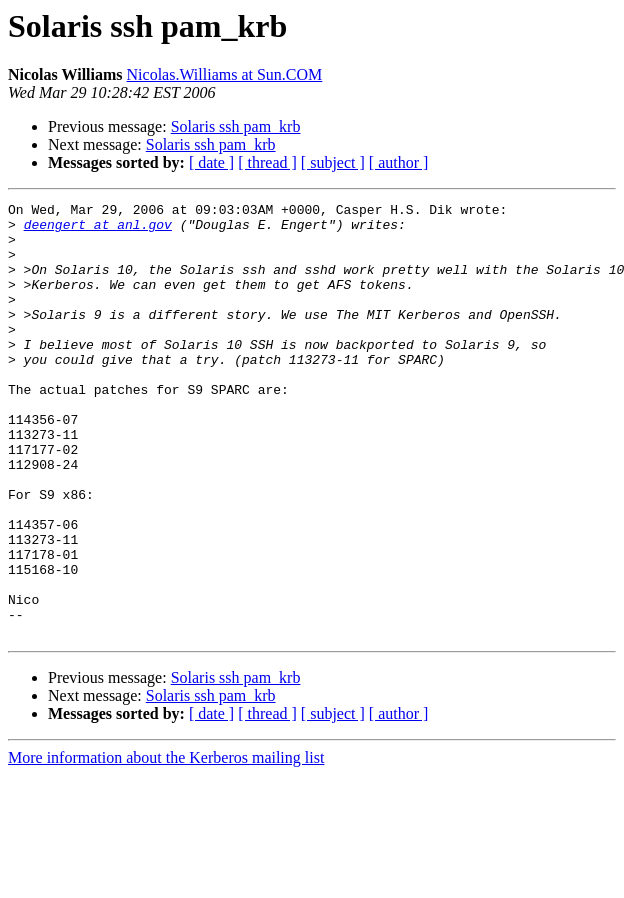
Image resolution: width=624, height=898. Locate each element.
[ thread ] (267, 162)
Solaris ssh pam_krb (236, 126)
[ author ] (399, 162)
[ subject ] (333, 162)
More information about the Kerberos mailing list (166, 844)
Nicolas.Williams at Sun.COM (225, 74)
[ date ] (211, 162)
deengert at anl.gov (98, 230)
